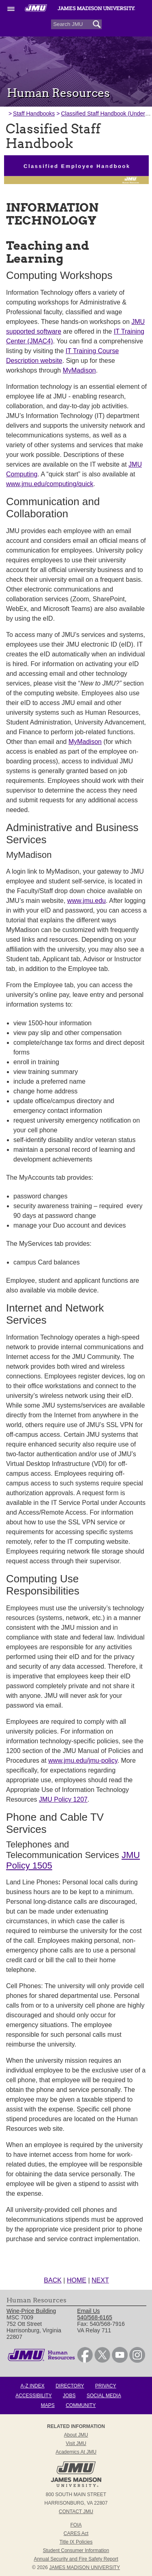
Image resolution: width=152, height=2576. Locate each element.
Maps (48, 2405)
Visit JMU (76, 2443)
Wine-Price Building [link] (31, 2311)
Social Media (104, 2395)
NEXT (100, 2280)
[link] (85, 2360)
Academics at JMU (76, 2452)
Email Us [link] (88, 2311)
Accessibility (33, 2395)
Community (81, 2405)
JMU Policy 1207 (63, 1799)
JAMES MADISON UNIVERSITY (84, 2567)
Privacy (105, 2386)
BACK (53, 2280)
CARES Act (76, 2533)
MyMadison (79, 370)
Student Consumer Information (76, 2550)
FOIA (75, 2525)
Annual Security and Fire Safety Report (76, 2559)
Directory (70, 2386)
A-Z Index (32, 2386)
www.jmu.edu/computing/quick (49, 483)
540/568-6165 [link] (94, 2317)
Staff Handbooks (34, 113)
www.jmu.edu (86, 900)
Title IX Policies (76, 2542)
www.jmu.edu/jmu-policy (82, 1760)
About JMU (76, 2435)
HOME (76, 2280)
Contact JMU (76, 2511)
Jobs (69, 2395)
